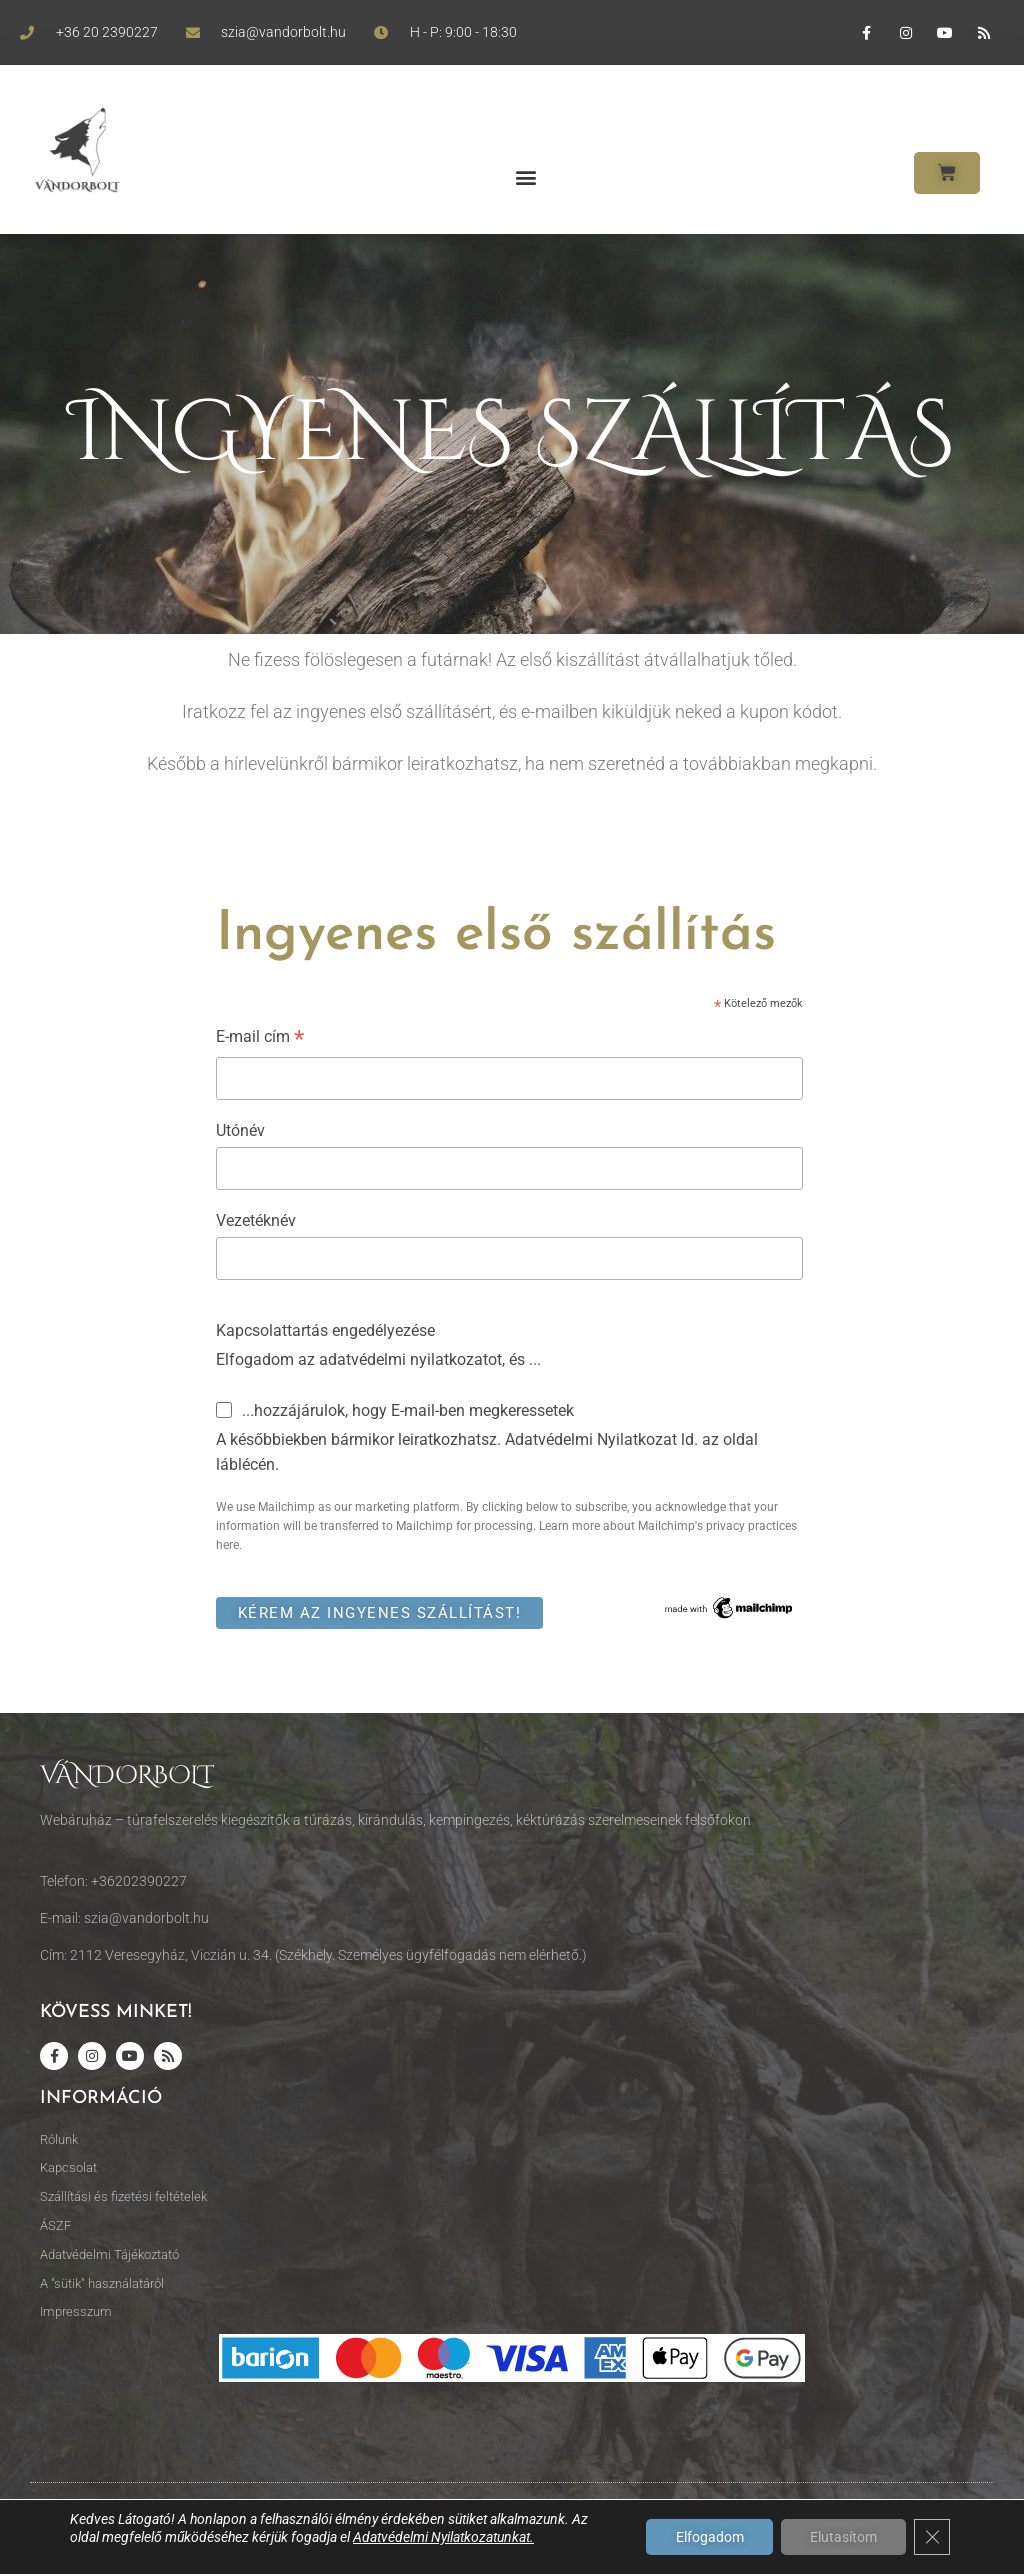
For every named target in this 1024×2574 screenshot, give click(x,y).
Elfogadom (707, 2537)
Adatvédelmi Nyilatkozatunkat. (443, 2537)
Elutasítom (842, 2537)
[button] (525, 177)
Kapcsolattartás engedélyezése (325, 1330)
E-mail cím (260, 1039)
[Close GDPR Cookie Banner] (932, 2537)
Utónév (240, 1130)
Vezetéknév (256, 1220)
